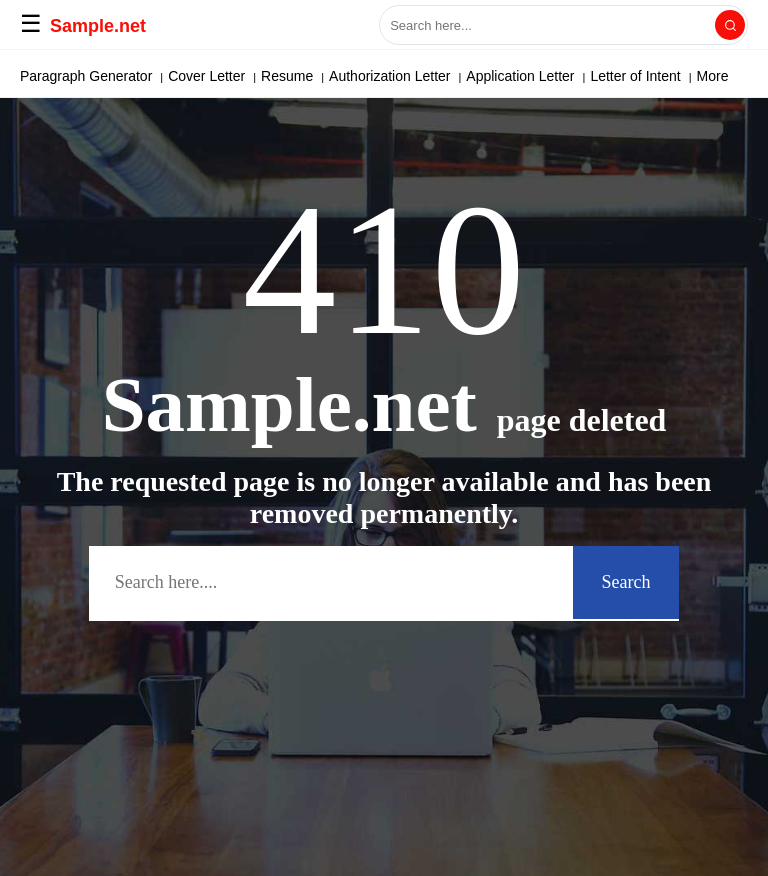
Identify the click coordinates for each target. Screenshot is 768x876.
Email (120, 76)
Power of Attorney (424, 76)
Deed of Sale (194, 76)
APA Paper (53, 76)
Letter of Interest (302, 76)
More (634, 76)
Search (626, 582)
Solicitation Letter (548, 76)
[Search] (730, 25)
